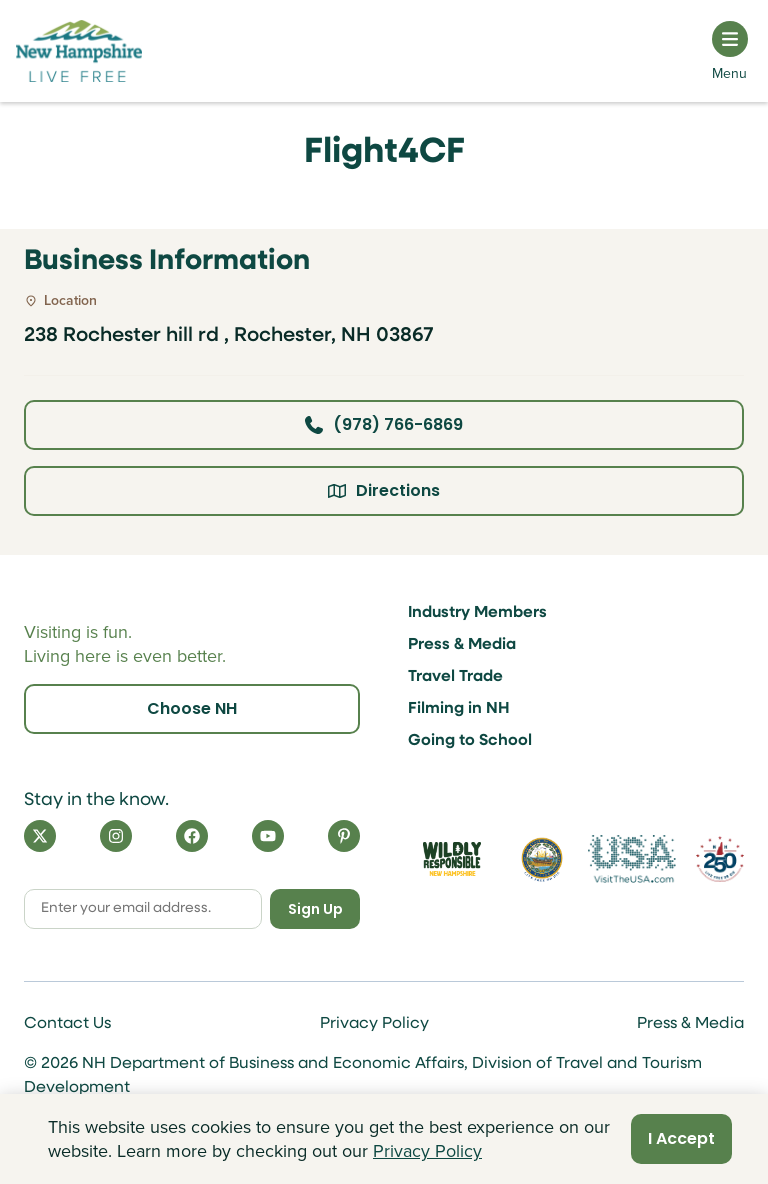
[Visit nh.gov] (542, 859)
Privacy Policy (374, 1024)
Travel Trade (455, 677)
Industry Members (477, 613)
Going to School (470, 741)
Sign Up (315, 909)
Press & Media (462, 645)
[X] (40, 836)
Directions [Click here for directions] (384, 490)
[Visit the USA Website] (632, 859)
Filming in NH (459, 709)
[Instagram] (116, 836)
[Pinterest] (344, 836)
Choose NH (192, 708)
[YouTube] (268, 836)
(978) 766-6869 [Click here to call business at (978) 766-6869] (384, 424)
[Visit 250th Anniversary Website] (720, 859)
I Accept (681, 1138)
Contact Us (67, 1024)
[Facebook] (192, 836)
